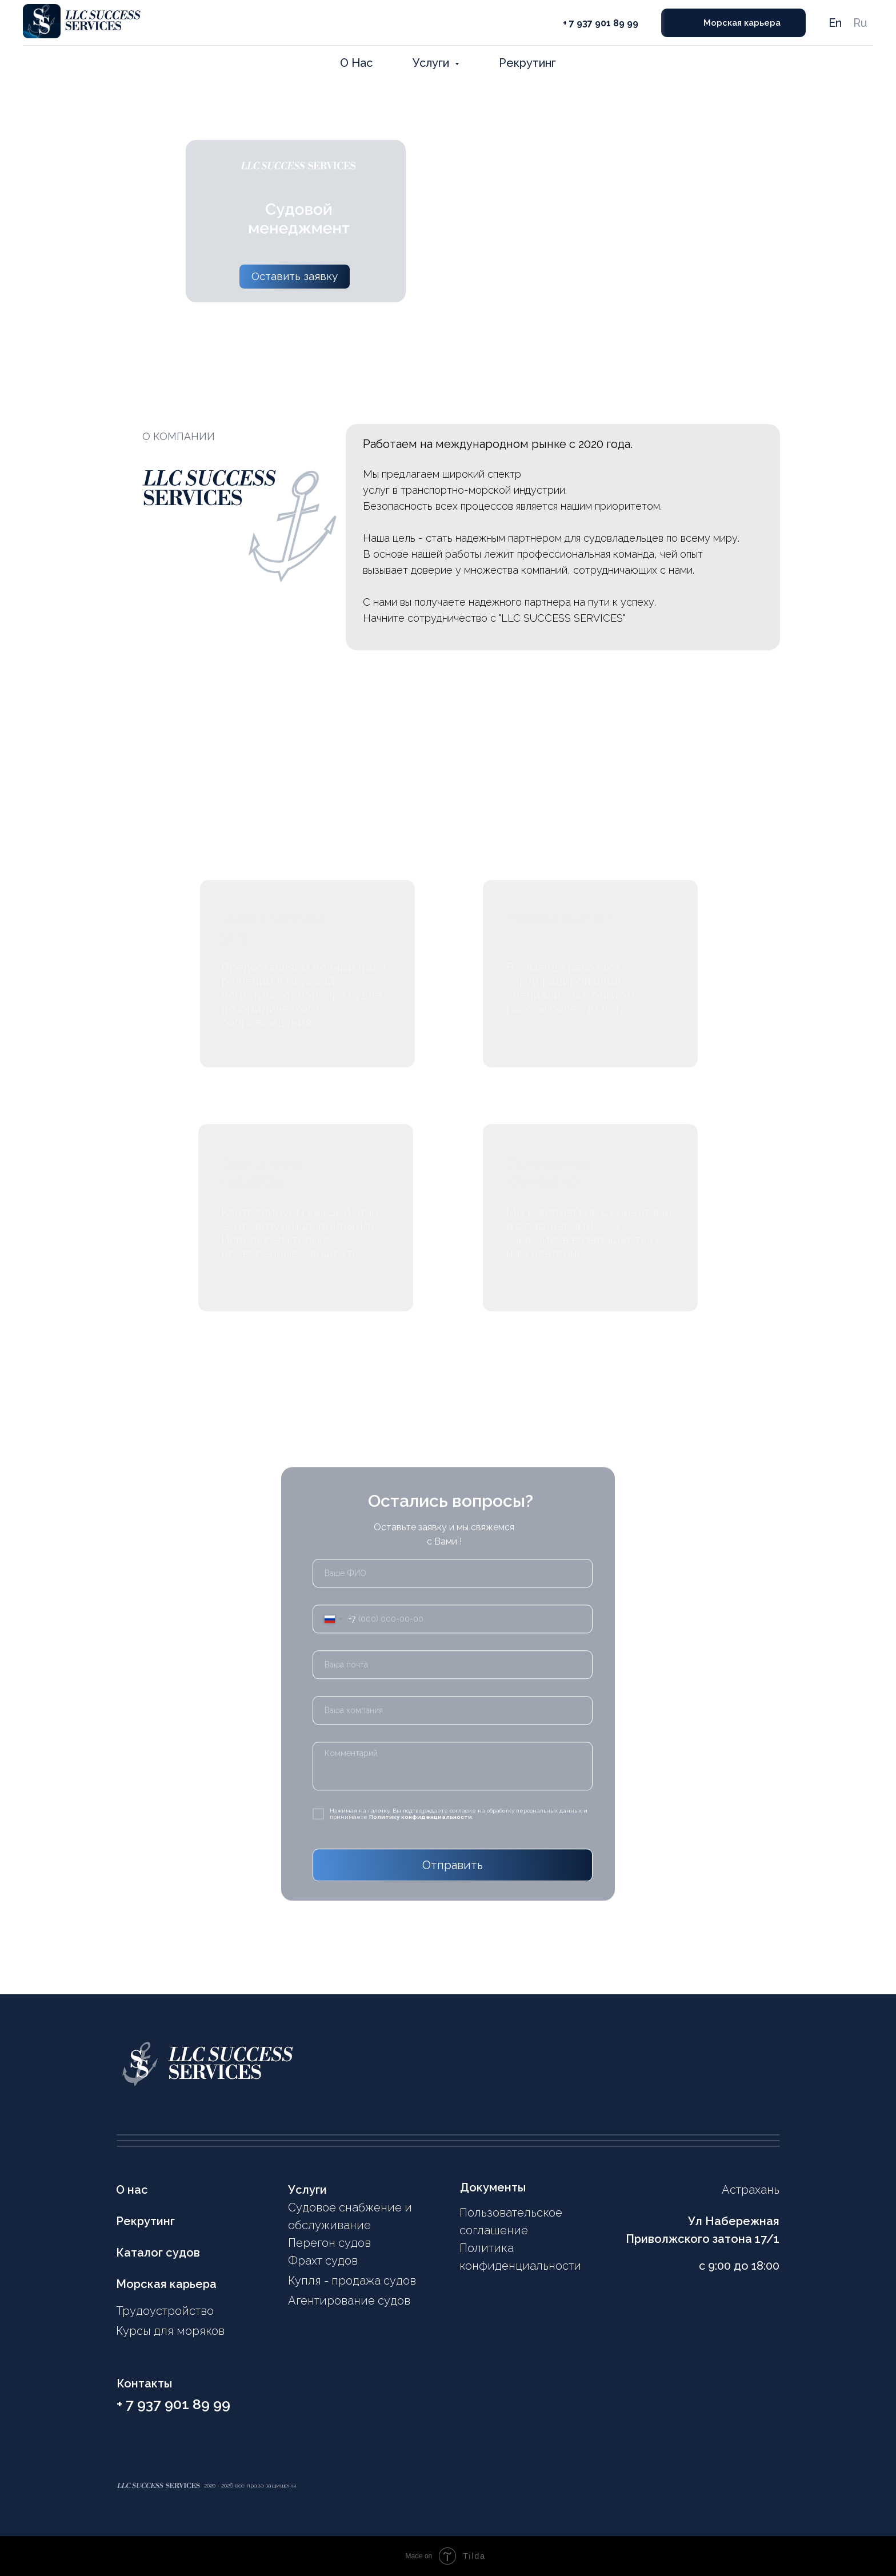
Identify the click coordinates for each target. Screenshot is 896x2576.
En (835, 23)
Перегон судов (329, 2243)
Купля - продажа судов (352, 2280)
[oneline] (453, 1703)
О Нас (356, 63)
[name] (453, 1565)
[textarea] (453, 1758)
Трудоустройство (165, 2311)
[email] (453, 1657)
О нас (132, 2190)
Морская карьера (166, 2284)
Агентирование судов (349, 2300)
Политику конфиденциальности (420, 1809)
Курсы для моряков (170, 2331)
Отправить (452, 1858)
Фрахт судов (323, 2260)
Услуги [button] (432, 63)
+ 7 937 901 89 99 (600, 23)
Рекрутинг (527, 63)
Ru (860, 23)
